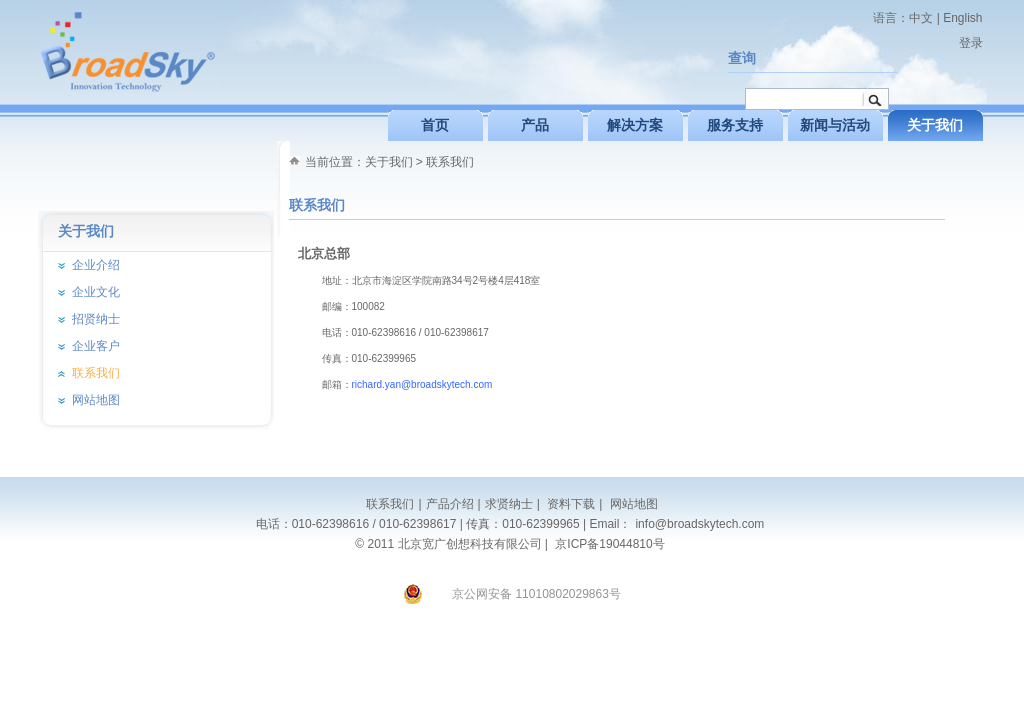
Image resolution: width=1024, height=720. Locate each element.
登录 (971, 43)
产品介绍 (450, 504)
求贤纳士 (509, 504)
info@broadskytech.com (699, 524)
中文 (921, 18)
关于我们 (389, 162)
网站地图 (631, 504)
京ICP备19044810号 (609, 544)
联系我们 (450, 162)
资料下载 (569, 504)
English (962, 18)
